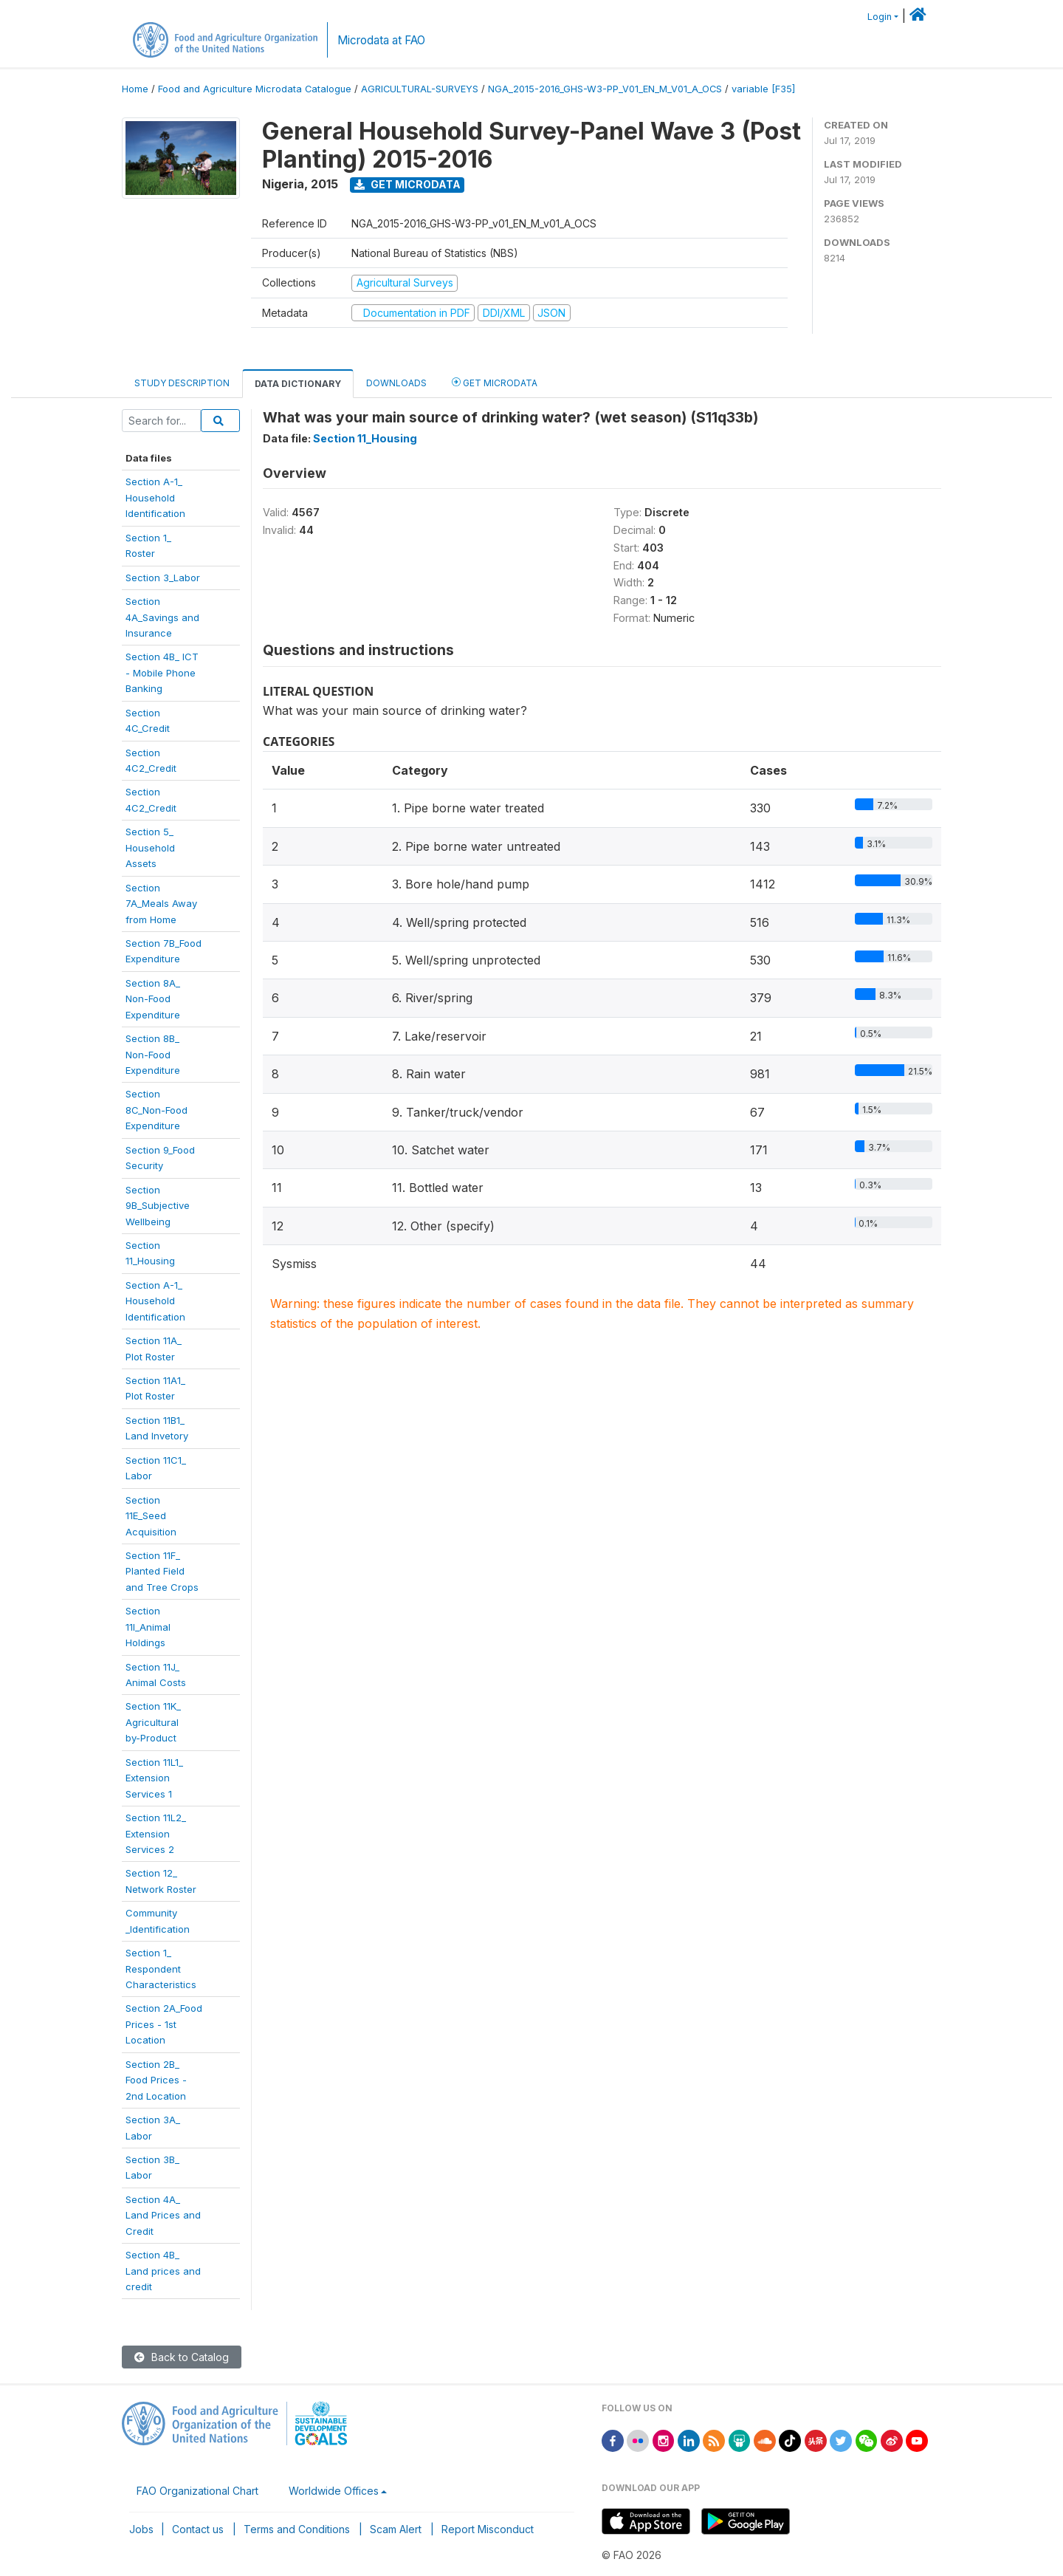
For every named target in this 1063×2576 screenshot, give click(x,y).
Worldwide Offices (334, 2490)
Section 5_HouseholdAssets (150, 847)
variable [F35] (763, 89)
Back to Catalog (181, 2357)
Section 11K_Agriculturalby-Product (153, 1722)
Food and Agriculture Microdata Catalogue (254, 89)
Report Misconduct (487, 2529)
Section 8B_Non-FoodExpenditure (152, 1054)
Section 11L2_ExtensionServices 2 (155, 1833)
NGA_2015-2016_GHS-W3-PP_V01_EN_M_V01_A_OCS (605, 89)
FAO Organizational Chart (197, 2490)
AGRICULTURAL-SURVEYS (419, 89)
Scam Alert (396, 2529)
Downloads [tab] (396, 382)
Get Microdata (407, 184)
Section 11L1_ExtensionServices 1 (154, 1778)
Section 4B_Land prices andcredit (163, 2270)
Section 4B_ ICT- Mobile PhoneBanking (162, 672)
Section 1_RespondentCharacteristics (160, 1968)
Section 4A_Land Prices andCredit (163, 2215)
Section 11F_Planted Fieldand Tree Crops (162, 1571)
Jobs (141, 2529)
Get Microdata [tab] (494, 382)
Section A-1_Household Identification (155, 497)
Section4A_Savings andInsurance (162, 617)
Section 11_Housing (365, 438)
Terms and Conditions (297, 2529)
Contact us (198, 2529)
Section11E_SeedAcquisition (150, 1516)
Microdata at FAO (381, 40)
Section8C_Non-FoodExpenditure (156, 1109)
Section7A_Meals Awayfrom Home (161, 903)
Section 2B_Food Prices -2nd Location (156, 2080)
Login (879, 16)
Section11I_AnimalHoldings (148, 1626)
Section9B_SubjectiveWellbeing (157, 1205)
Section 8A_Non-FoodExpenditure (152, 999)
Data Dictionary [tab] (298, 383)
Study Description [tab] (182, 382)
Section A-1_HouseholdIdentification (155, 1301)
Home (135, 89)
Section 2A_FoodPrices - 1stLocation (163, 2024)
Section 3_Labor (162, 577)
